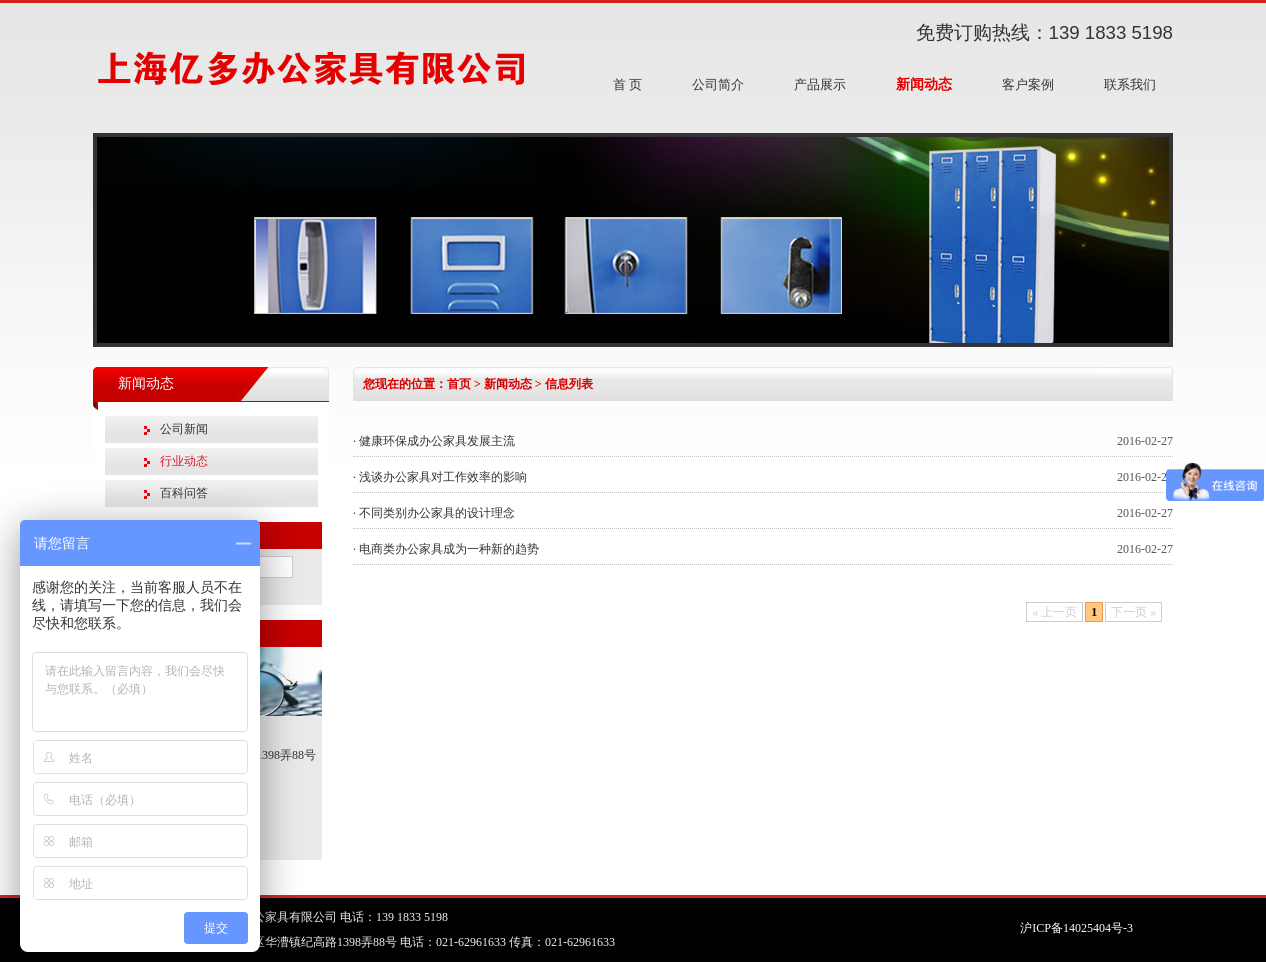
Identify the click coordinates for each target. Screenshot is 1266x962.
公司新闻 (184, 429)
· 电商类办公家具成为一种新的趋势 (446, 549)
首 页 (627, 84)
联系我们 (1130, 84)
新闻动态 (924, 84)
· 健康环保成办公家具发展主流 (434, 441)
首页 (459, 384)
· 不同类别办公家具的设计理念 (434, 513)
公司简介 (718, 84)
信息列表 (569, 384)
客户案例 (1028, 84)
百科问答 (184, 493)
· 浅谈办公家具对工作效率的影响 (440, 477)
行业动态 (184, 461)
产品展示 (820, 84)
